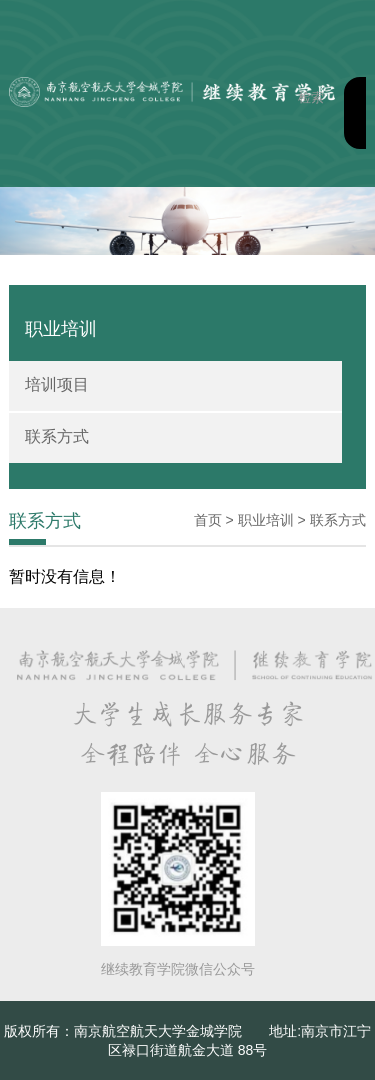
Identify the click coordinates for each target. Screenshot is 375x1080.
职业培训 (266, 520)
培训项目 (57, 384)
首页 (208, 520)
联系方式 (57, 436)
